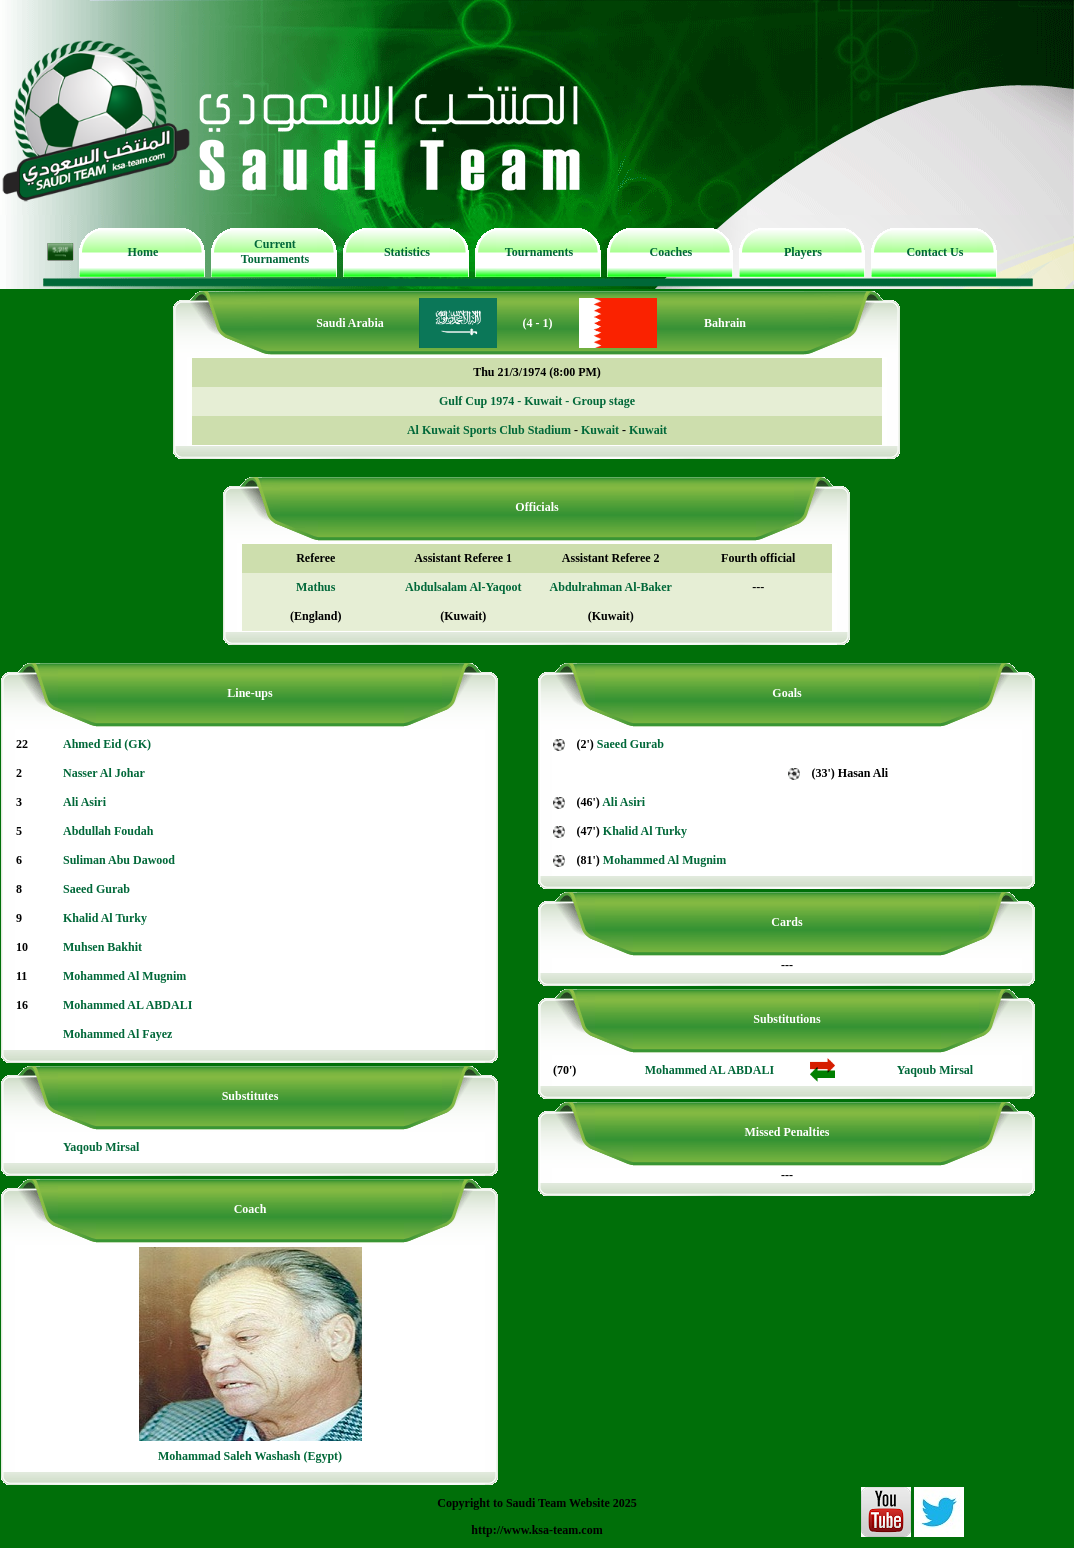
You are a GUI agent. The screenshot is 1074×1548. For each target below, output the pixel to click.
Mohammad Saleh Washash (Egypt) (250, 1456)
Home (143, 252)
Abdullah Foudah (108, 831)
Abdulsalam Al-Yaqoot (463, 587)
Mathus (315, 587)
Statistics (407, 252)
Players (803, 252)
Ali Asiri (84, 802)
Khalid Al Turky (105, 918)
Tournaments (539, 252)
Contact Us (934, 252)
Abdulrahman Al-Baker (611, 587)
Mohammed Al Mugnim (124, 976)
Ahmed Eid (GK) (107, 744)
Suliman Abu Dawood (119, 860)
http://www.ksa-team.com (536, 1530)
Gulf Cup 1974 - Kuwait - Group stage (537, 401)
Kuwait (600, 430)
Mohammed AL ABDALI (127, 1005)
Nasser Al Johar (104, 773)
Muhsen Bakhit (102, 947)
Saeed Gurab (96, 889)
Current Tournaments (275, 251)
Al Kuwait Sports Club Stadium (489, 430)
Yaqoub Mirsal (101, 1147)
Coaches (671, 252)
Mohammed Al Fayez (117, 1034)
